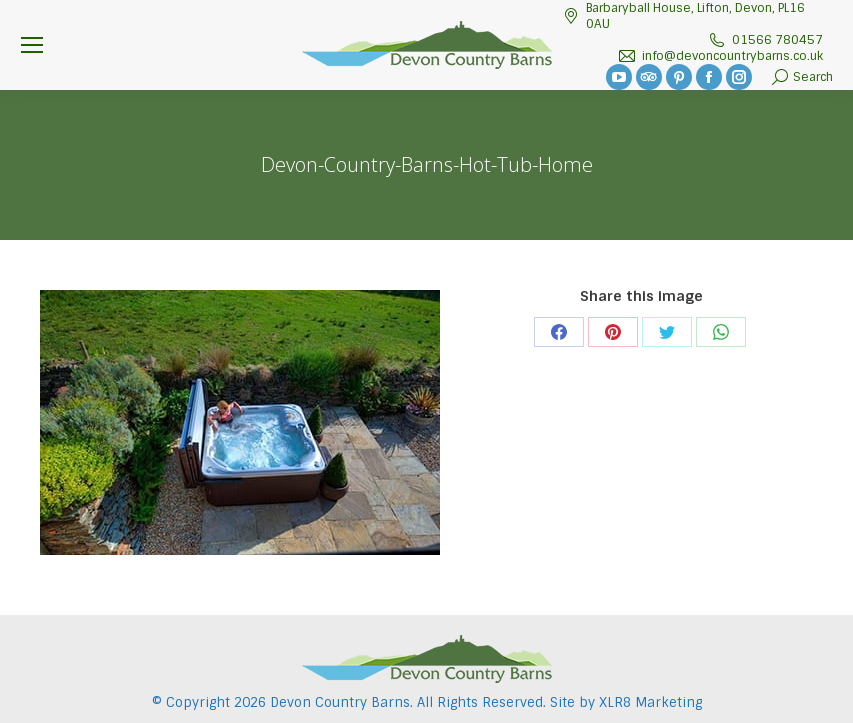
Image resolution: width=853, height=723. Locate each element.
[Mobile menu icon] (32, 45)
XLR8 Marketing (650, 702)
